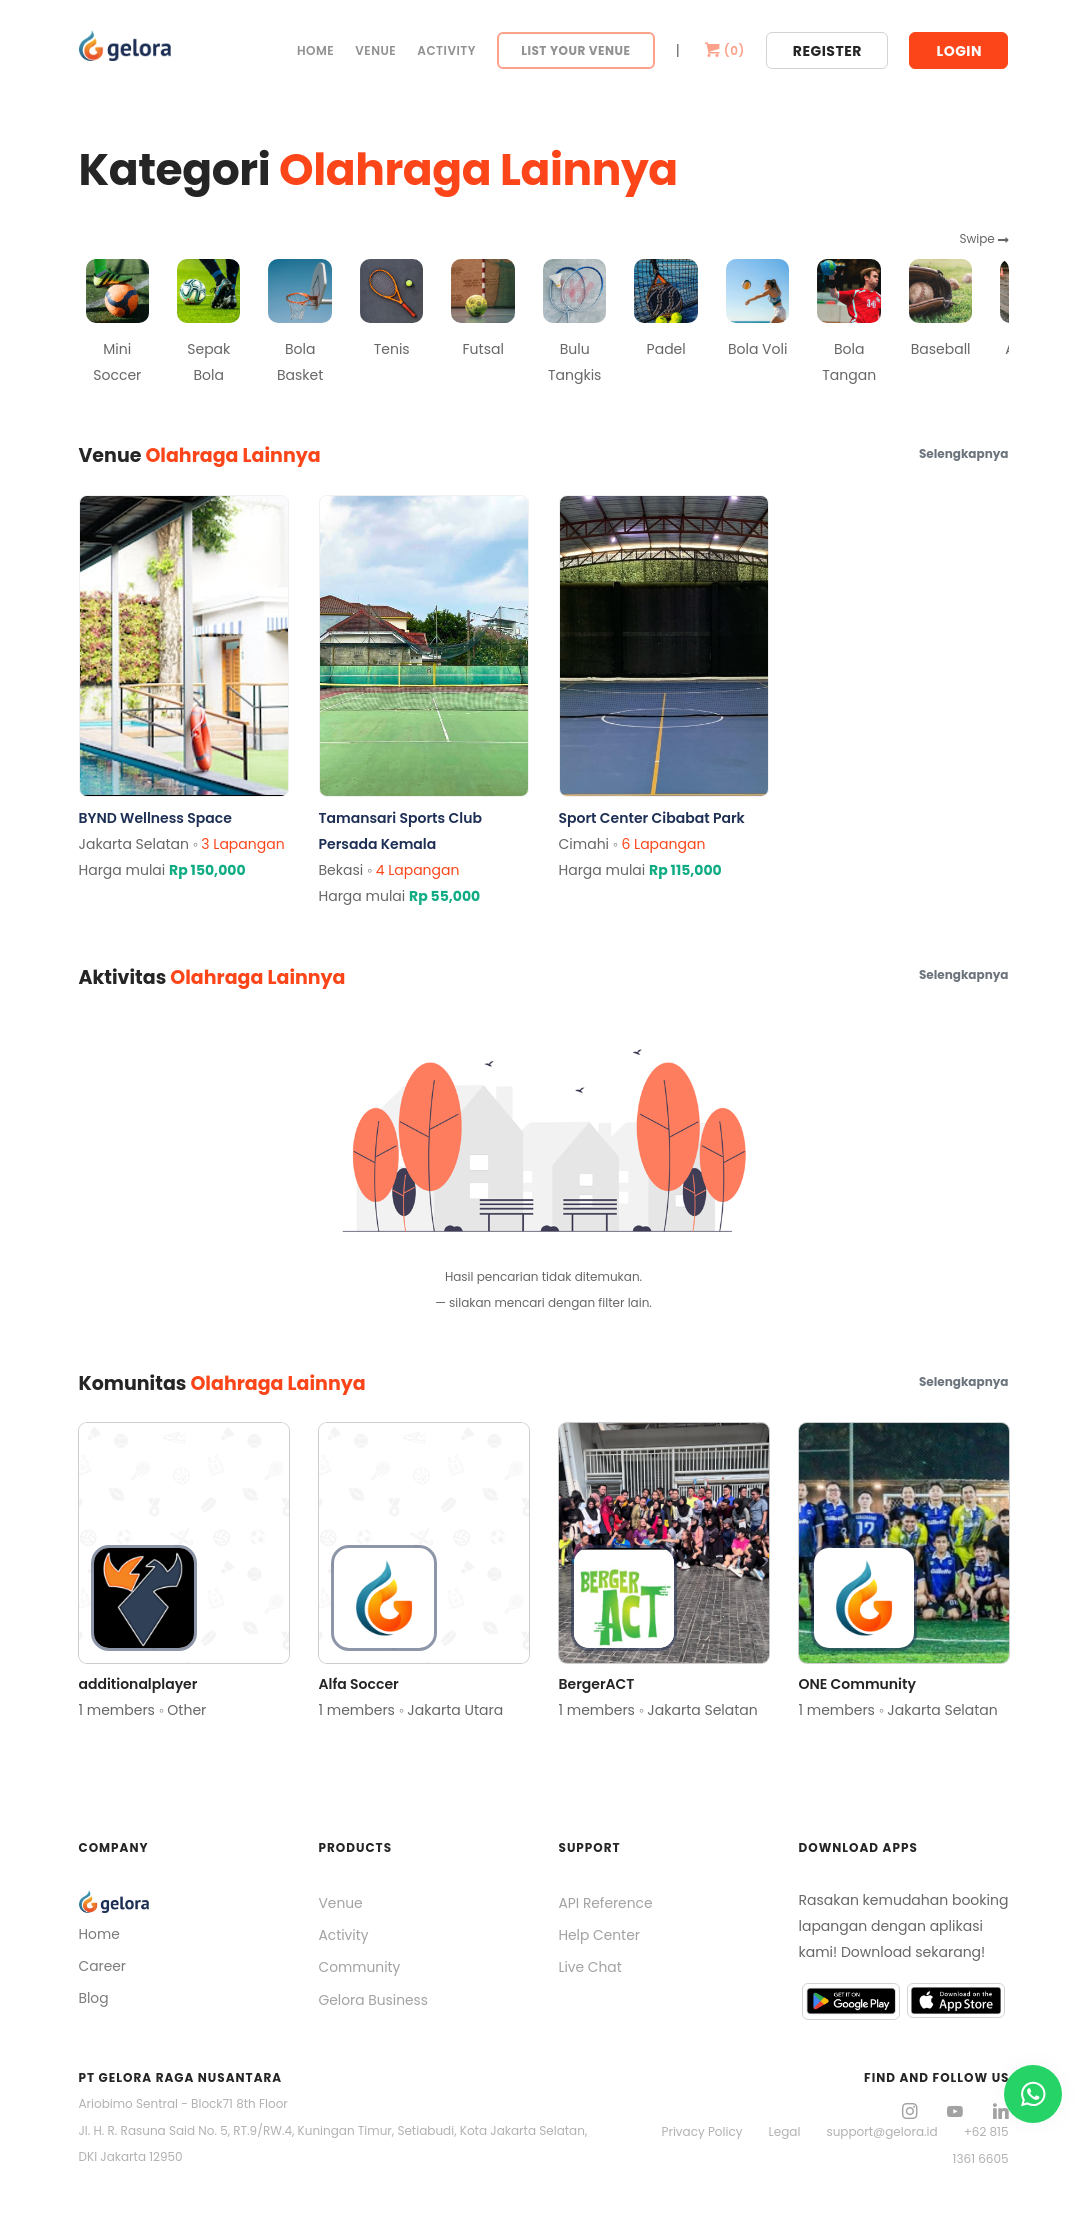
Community (360, 1968)
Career (103, 1967)
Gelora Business (374, 2001)
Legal (785, 2130)
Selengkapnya (963, 453)
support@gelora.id (881, 2130)
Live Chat (591, 1968)
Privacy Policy (701, 2130)
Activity (446, 50)
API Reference (606, 1903)
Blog (94, 1999)
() (723, 50)
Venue (375, 50)
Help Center (600, 1936)
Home (315, 50)
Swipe (983, 238)
